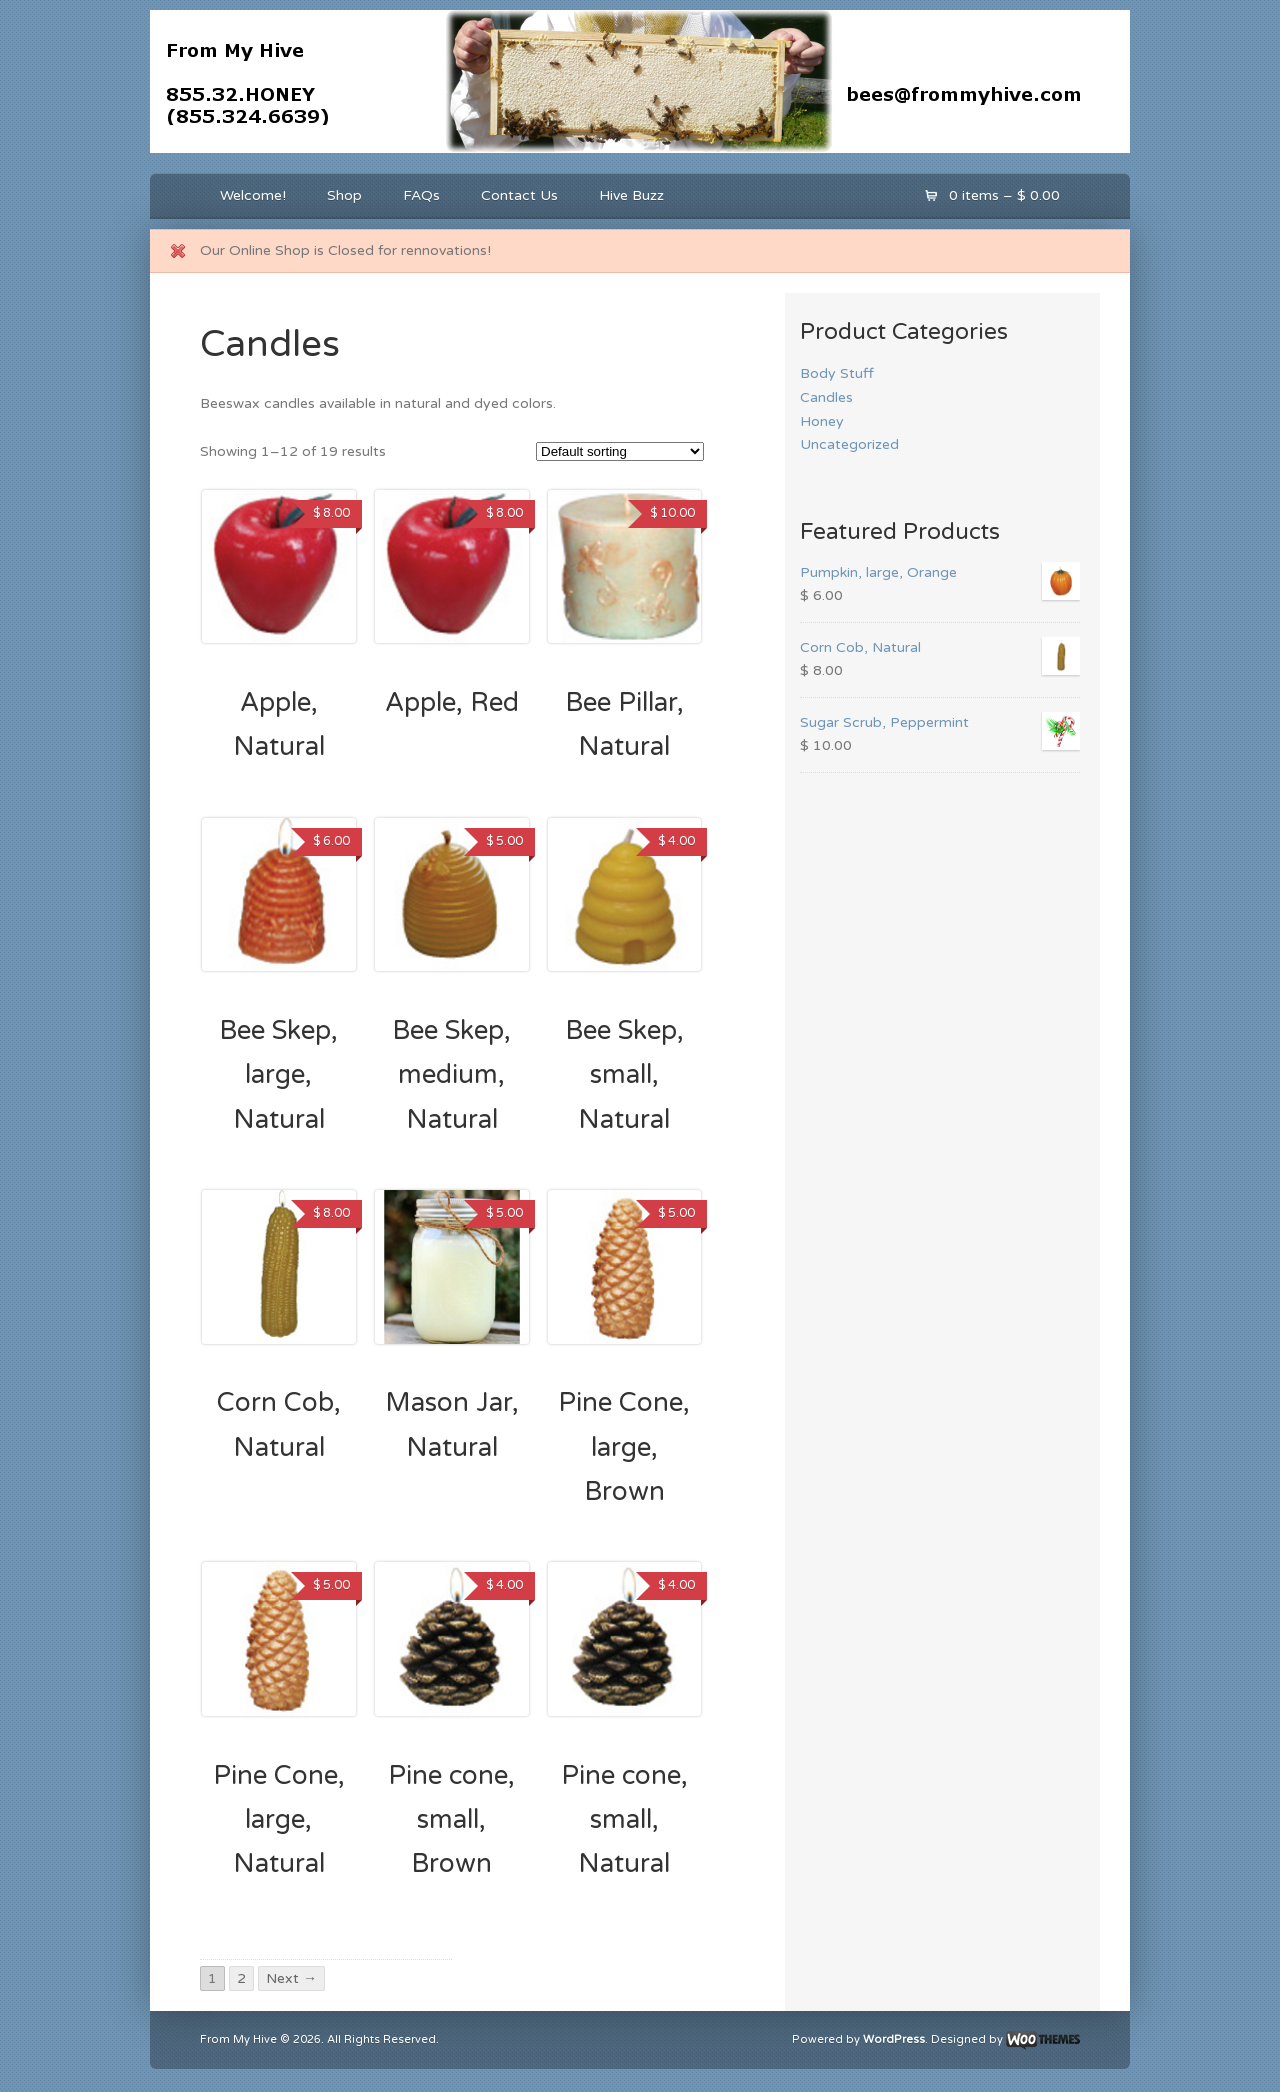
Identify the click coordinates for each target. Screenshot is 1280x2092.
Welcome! (253, 195)
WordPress (894, 2039)
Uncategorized (849, 444)
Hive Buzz (631, 195)
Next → (291, 1978)
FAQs (421, 195)
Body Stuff (837, 373)
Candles (826, 397)
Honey (822, 421)
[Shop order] (620, 451)
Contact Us (519, 195)
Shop (344, 195)
